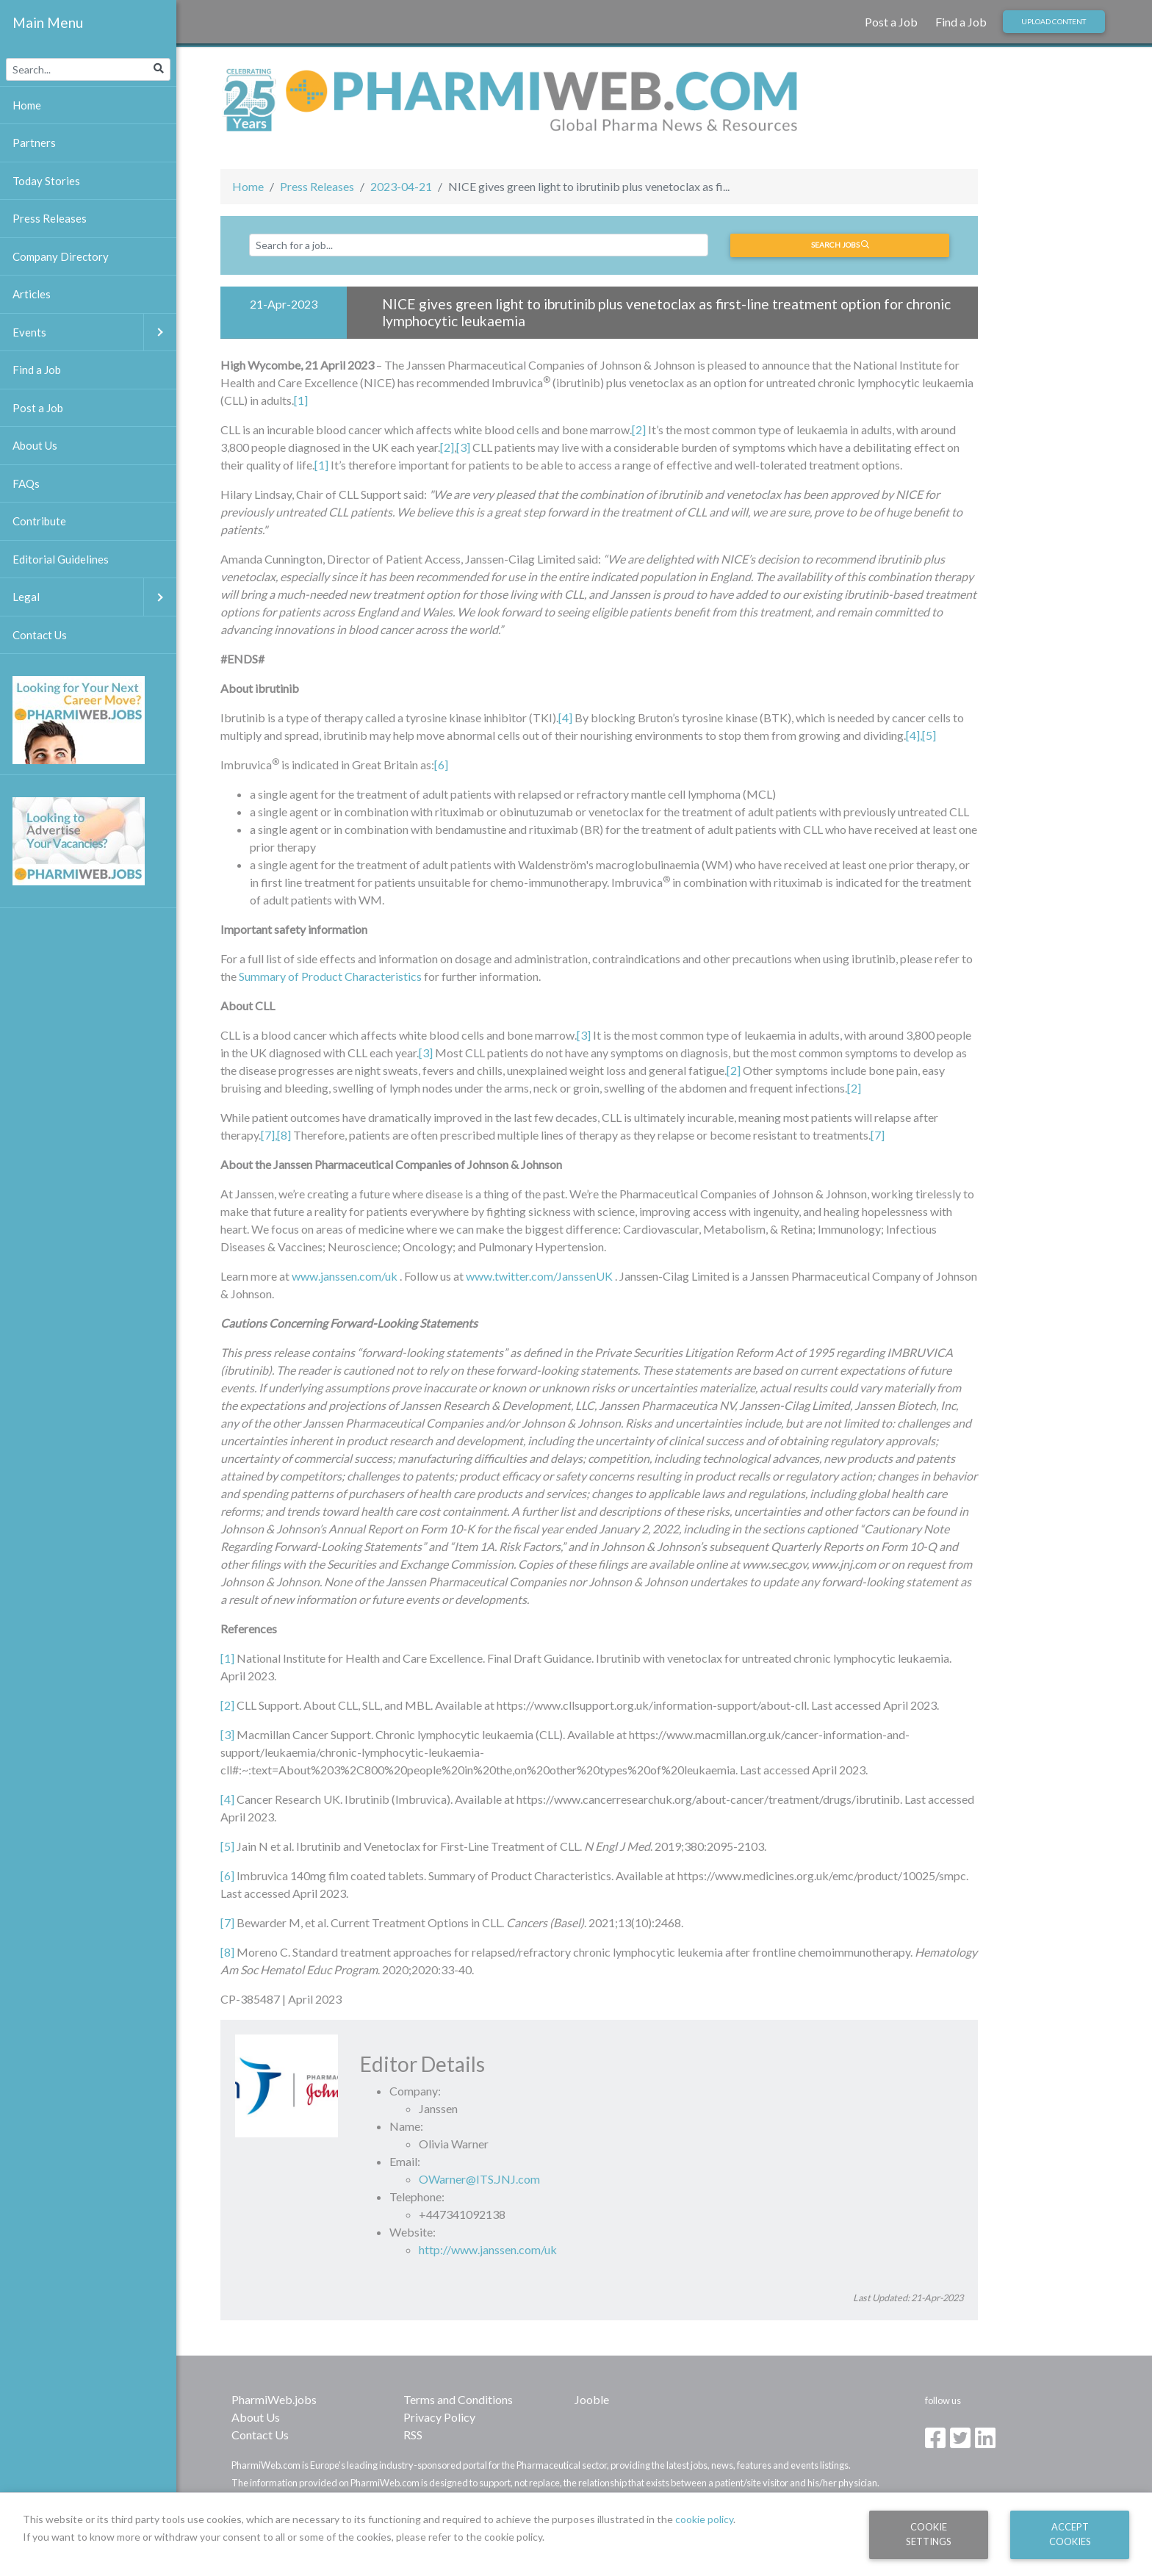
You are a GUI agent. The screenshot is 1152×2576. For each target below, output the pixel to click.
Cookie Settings (928, 2534)
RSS (412, 2435)
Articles (31, 294)
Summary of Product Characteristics (330, 976)
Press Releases (317, 186)
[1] (301, 400)
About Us (255, 2417)
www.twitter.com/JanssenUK (539, 1276)
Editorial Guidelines (60, 559)
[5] (929, 735)
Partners (34, 142)
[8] (227, 1952)
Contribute (39, 521)
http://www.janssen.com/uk (488, 2249)
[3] (463, 447)
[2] (639, 429)
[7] (268, 1135)
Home (248, 186)
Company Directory (60, 256)
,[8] (283, 1135)
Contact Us (260, 2435)
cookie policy (704, 2519)
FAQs (26, 483)
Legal (94, 597)
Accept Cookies (1070, 2534)
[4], (914, 735)
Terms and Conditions (458, 2399)
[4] (565, 717)
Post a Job (891, 22)
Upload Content (1053, 21)
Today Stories (46, 180)
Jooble (592, 2399)
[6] (441, 764)
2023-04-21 (401, 186)
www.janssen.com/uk (344, 1276)
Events (94, 332)
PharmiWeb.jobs (274, 2399)
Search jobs (840, 244)
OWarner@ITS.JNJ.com (479, 2179)
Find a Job (961, 22)
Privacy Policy (439, 2417)
